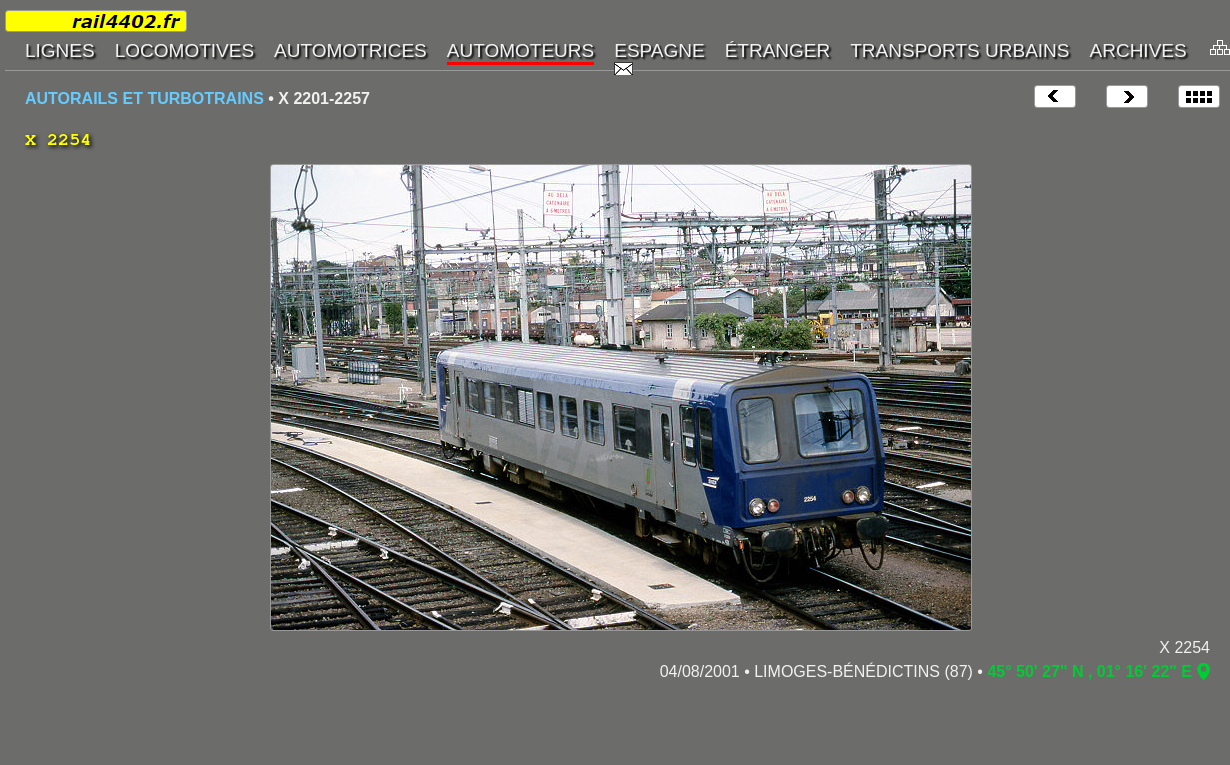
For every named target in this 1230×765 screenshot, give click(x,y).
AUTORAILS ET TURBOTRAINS (144, 98)
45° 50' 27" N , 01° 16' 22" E (1089, 671)
